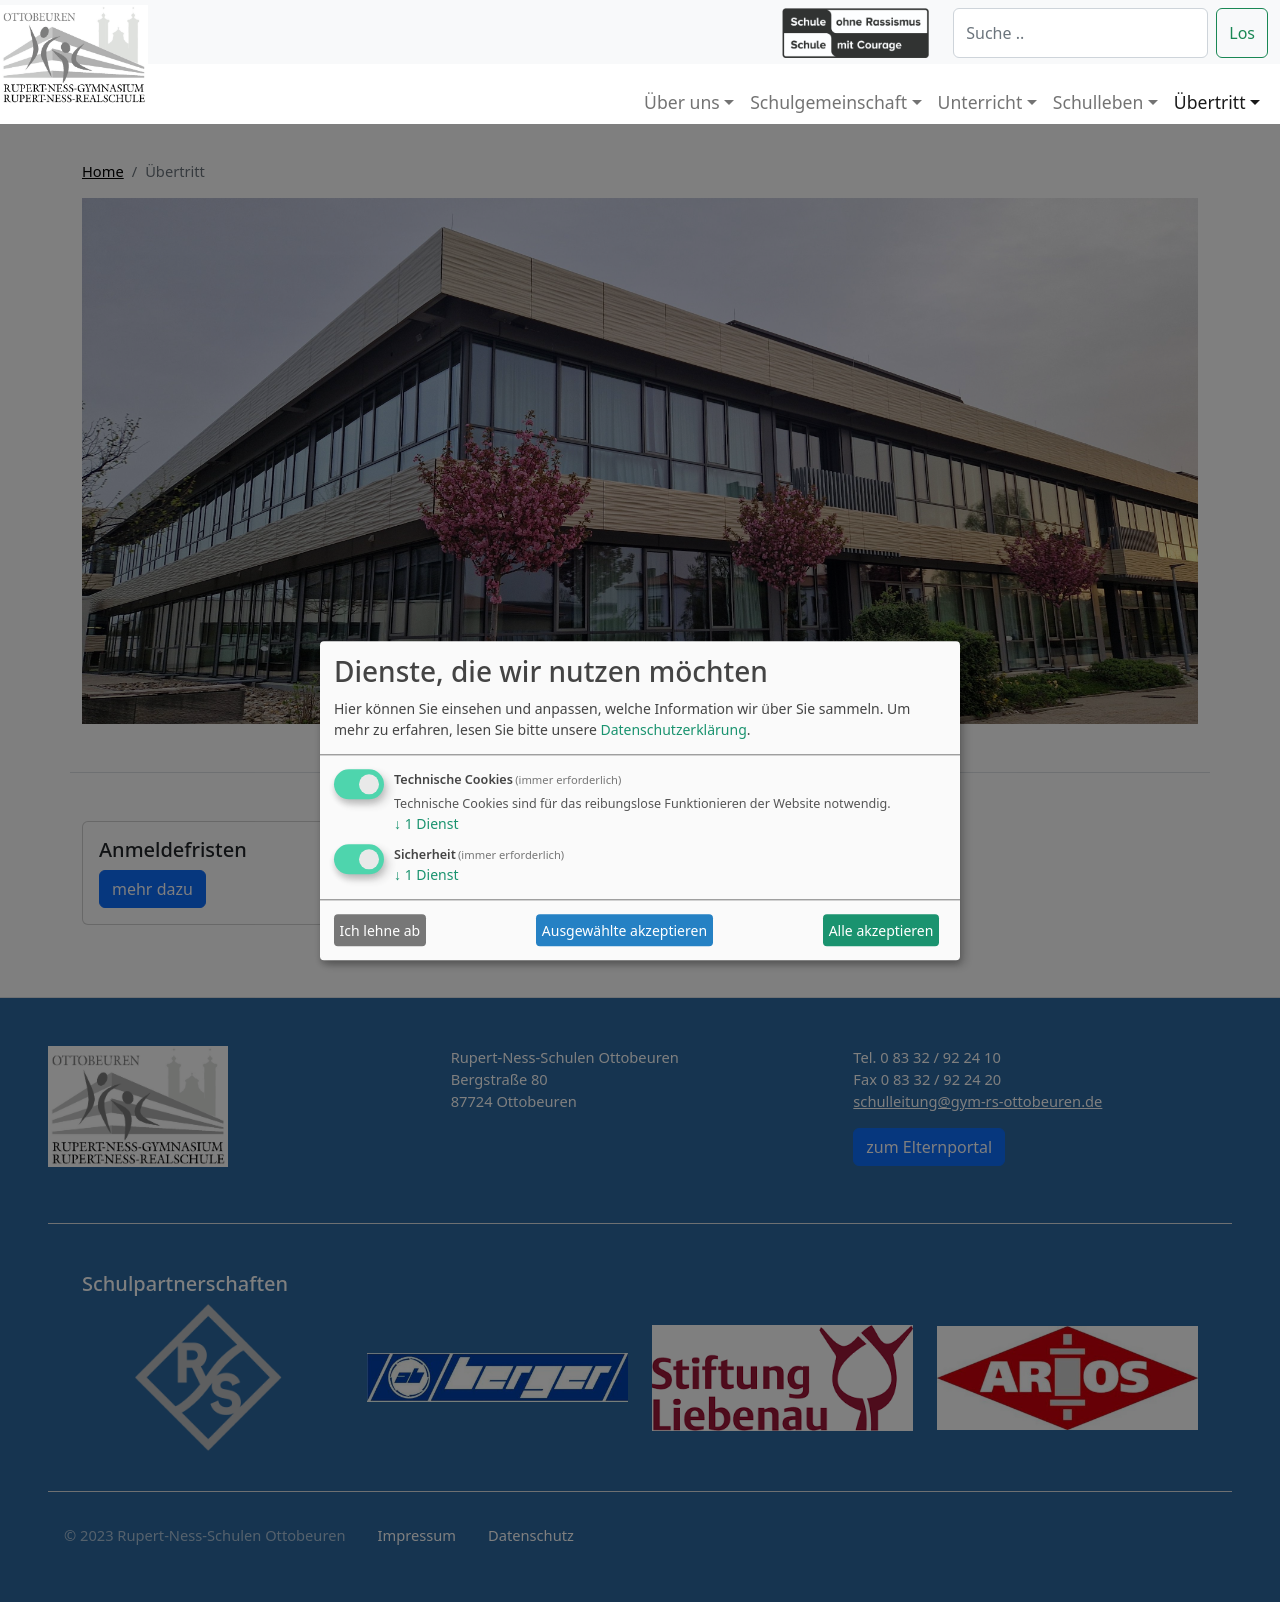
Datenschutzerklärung (673, 730)
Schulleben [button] (1098, 102)
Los (1242, 33)
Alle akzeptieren (881, 930)
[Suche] (1080, 33)
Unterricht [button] (980, 102)
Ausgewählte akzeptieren (624, 930)
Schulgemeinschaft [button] (828, 102)
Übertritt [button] (1210, 102)
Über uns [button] (682, 102)
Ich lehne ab (380, 930)
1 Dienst (426, 824)
